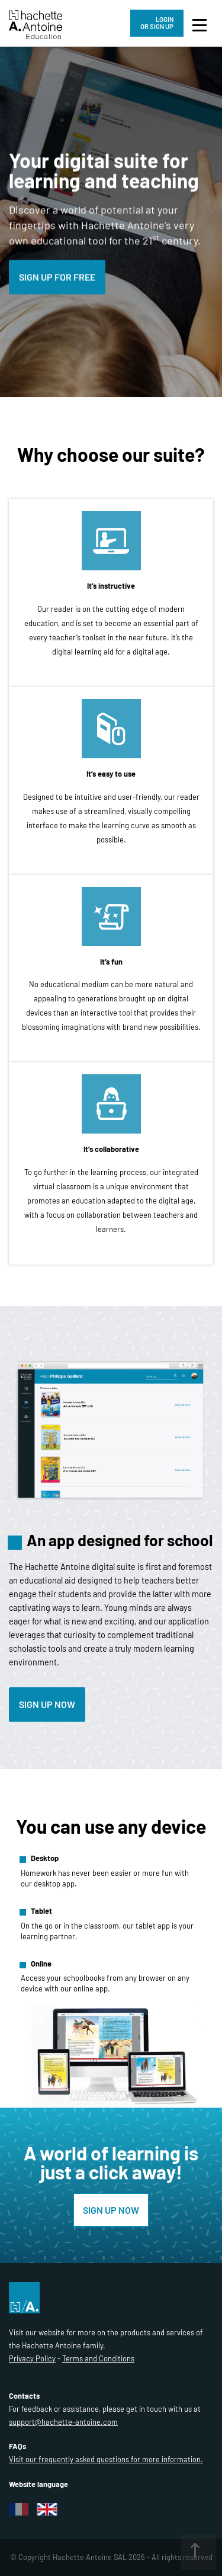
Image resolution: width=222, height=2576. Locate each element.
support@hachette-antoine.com (63, 2422)
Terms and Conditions (98, 2358)
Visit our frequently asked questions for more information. (106, 2459)
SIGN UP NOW (111, 2210)
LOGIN (156, 23)
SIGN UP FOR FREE (57, 277)
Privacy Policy (32, 2358)
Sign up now (47, 1704)
